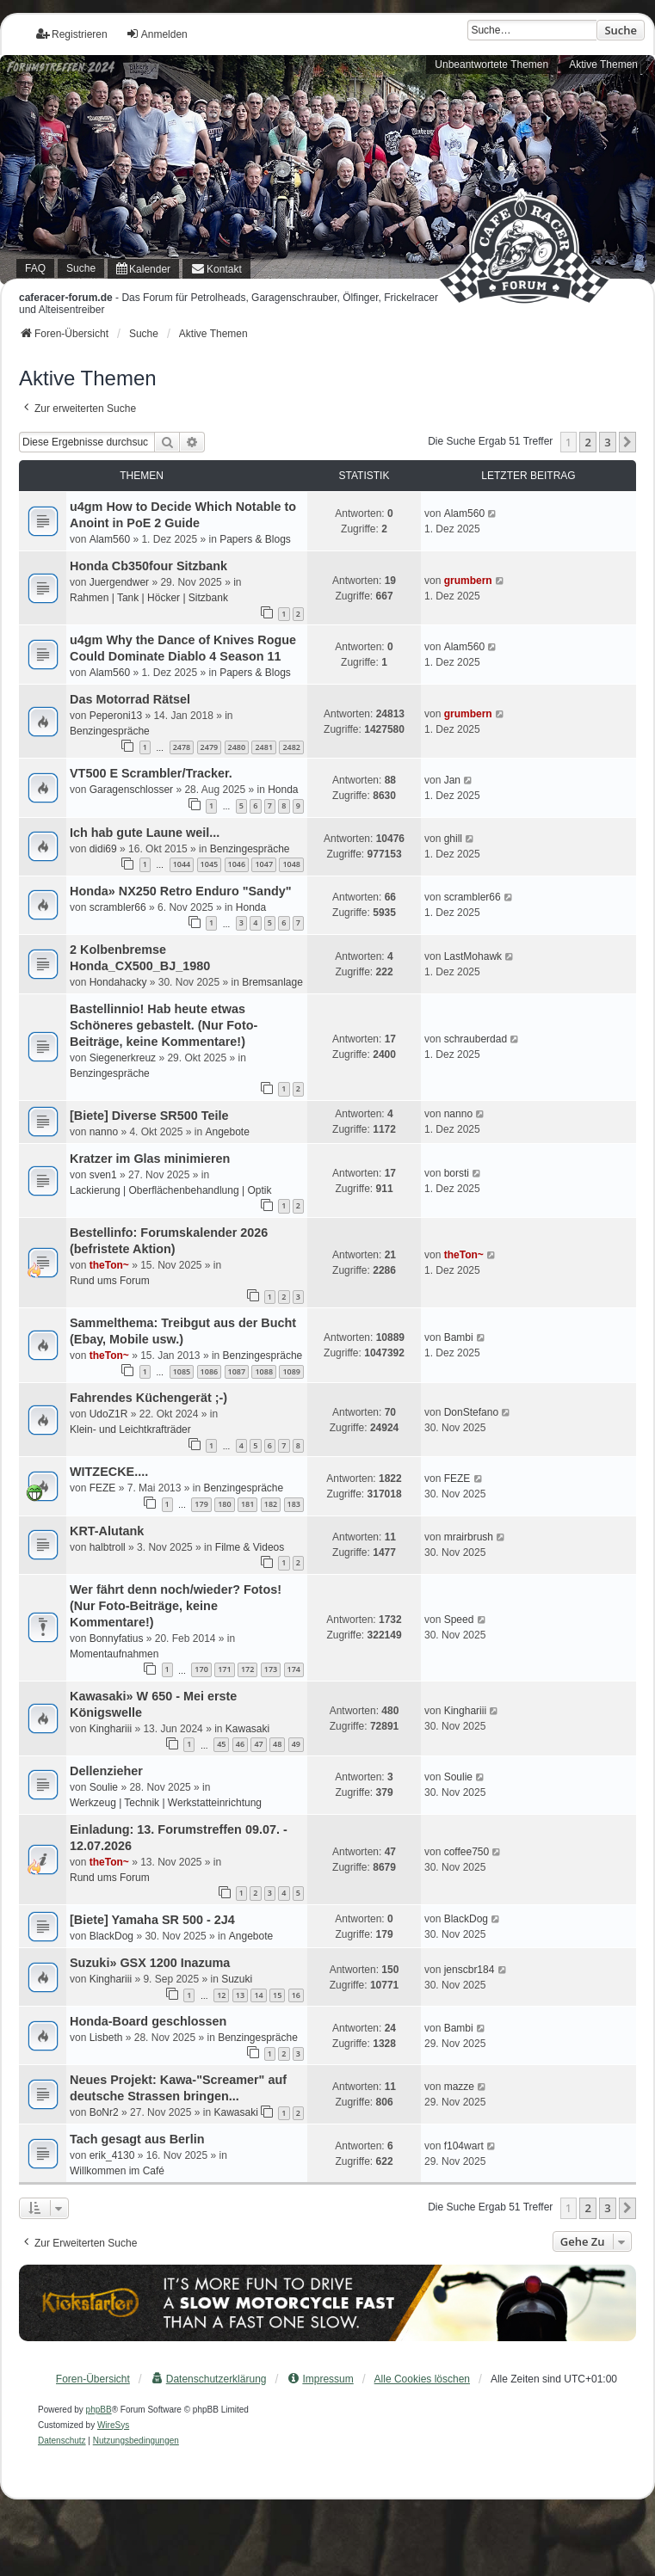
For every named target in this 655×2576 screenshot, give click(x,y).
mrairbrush (468, 1537)
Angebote (227, 1132)
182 (270, 1503)
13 (240, 1995)
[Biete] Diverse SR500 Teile (149, 1115)
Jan (452, 780)
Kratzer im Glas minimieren (150, 1158)
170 (201, 1669)
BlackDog (111, 1936)
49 (296, 1743)
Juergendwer (119, 582)
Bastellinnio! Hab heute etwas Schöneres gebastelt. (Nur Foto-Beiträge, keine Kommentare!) (163, 1025)
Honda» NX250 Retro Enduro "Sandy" (181, 891)
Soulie (104, 1787)
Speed (459, 1620)
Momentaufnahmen (114, 1654)
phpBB (99, 2409)
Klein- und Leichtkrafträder (130, 1429)
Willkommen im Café (117, 2171)
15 (277, 1995)
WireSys (113, 2425)
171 (224, 1669)
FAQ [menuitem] (35, 268)
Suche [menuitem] (81, 268)
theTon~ (109, 1265)
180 (224, 1503)
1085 (182, 1371)
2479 (210, 747)
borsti (456, 1173)
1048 (291, 864)
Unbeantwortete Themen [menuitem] (491, 64)
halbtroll (108, 1547)
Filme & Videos (249, 1547)
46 (240, 1743)
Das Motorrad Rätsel (130, 699)
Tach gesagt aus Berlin (137, 2139)
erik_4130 (112, 2155)
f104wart (464, 2146)
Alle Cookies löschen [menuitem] (422, 2379)
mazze (459, 2087)
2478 (182, 747)
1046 (237, 864)
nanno (104, 1132)
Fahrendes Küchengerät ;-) (148, 1398)
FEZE (103, 1488)
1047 (264, 864)
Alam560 (110, 539)
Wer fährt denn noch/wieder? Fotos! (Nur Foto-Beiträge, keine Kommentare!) (175, 1606)
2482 (291, 747)
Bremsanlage (272, 982)
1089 (291, 1371)
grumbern (468, 581)
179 (201, 1503)
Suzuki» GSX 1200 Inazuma (150, 1963)
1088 (264, 1371)
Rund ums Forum (110, 1281)
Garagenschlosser (131, 790)
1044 (182, 864)
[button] (627, 442)
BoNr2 (104, 2112)
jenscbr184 (469, 1970)
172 (247, 1669)
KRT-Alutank (107, 1531)
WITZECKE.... (109, 1472)
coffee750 (467, 1852)
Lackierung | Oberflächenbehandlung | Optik (170, 1190)
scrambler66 (118, 907)
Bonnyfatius (117, 1638)
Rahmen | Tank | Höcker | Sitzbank (149, 598)
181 (247, 1503)
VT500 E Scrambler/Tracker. (151, 773)
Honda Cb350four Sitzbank (148, 566)
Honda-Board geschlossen (148, 2021)
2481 (264, 747)
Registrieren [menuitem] (72, 34)
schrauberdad (475, 1039)
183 (293, 1503)
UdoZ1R (109, 1414)
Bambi (458, 1337)
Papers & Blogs (255, 539)
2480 (237, 747)
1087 (237, 1371)
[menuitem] (143, 269)
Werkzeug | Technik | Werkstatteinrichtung (166, 1803)
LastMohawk (473, 956)
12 (221, 1995)
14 (258, 1995)
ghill (453, 839)
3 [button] (607, 442)
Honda (283, 790)
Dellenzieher (106, 1771)
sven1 (103, 1175)
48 (277, 1743)
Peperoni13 (116, 716)
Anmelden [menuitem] (157, 34)
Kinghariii (111, 1729)
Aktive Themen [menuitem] (603, 64)
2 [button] (587, 442)
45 (221, 1743)
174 (293, 1669)
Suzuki (236, 1979)
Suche (620, 30)
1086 (210, 1371)
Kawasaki (247, 1729)
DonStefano (471, 1412)
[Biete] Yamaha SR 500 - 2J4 (152, 1920)
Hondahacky (118, 982)
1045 (210, 864)
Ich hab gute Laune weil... (144, 832)
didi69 (103, 849)
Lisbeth (106, 2038)
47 (258, 1743)
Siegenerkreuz (123, 1058)
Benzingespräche (110, 731)
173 (270, 1669)
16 (296, 1995)
